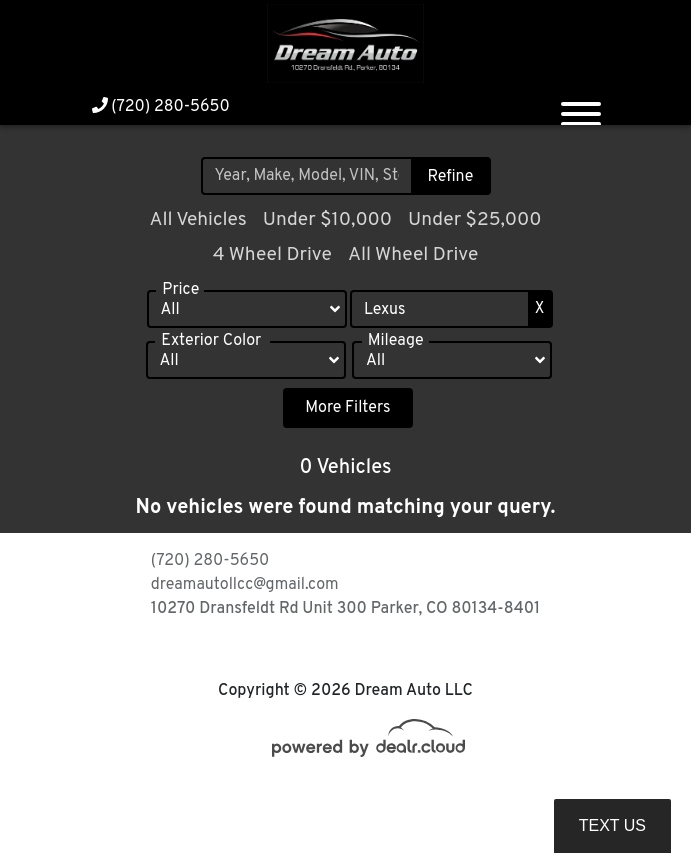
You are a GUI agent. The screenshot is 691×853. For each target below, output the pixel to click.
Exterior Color (211, 348)
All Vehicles (197, 220)
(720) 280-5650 (161, 107)
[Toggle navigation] (581, 106)
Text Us (612, 825)
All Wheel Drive (413, 255)
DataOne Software (414, 794)
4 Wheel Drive (272, 255)
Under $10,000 (327, 220)
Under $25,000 (475, 220)
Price (180, 297)
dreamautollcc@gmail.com (245, 585)
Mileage (396, 348)
